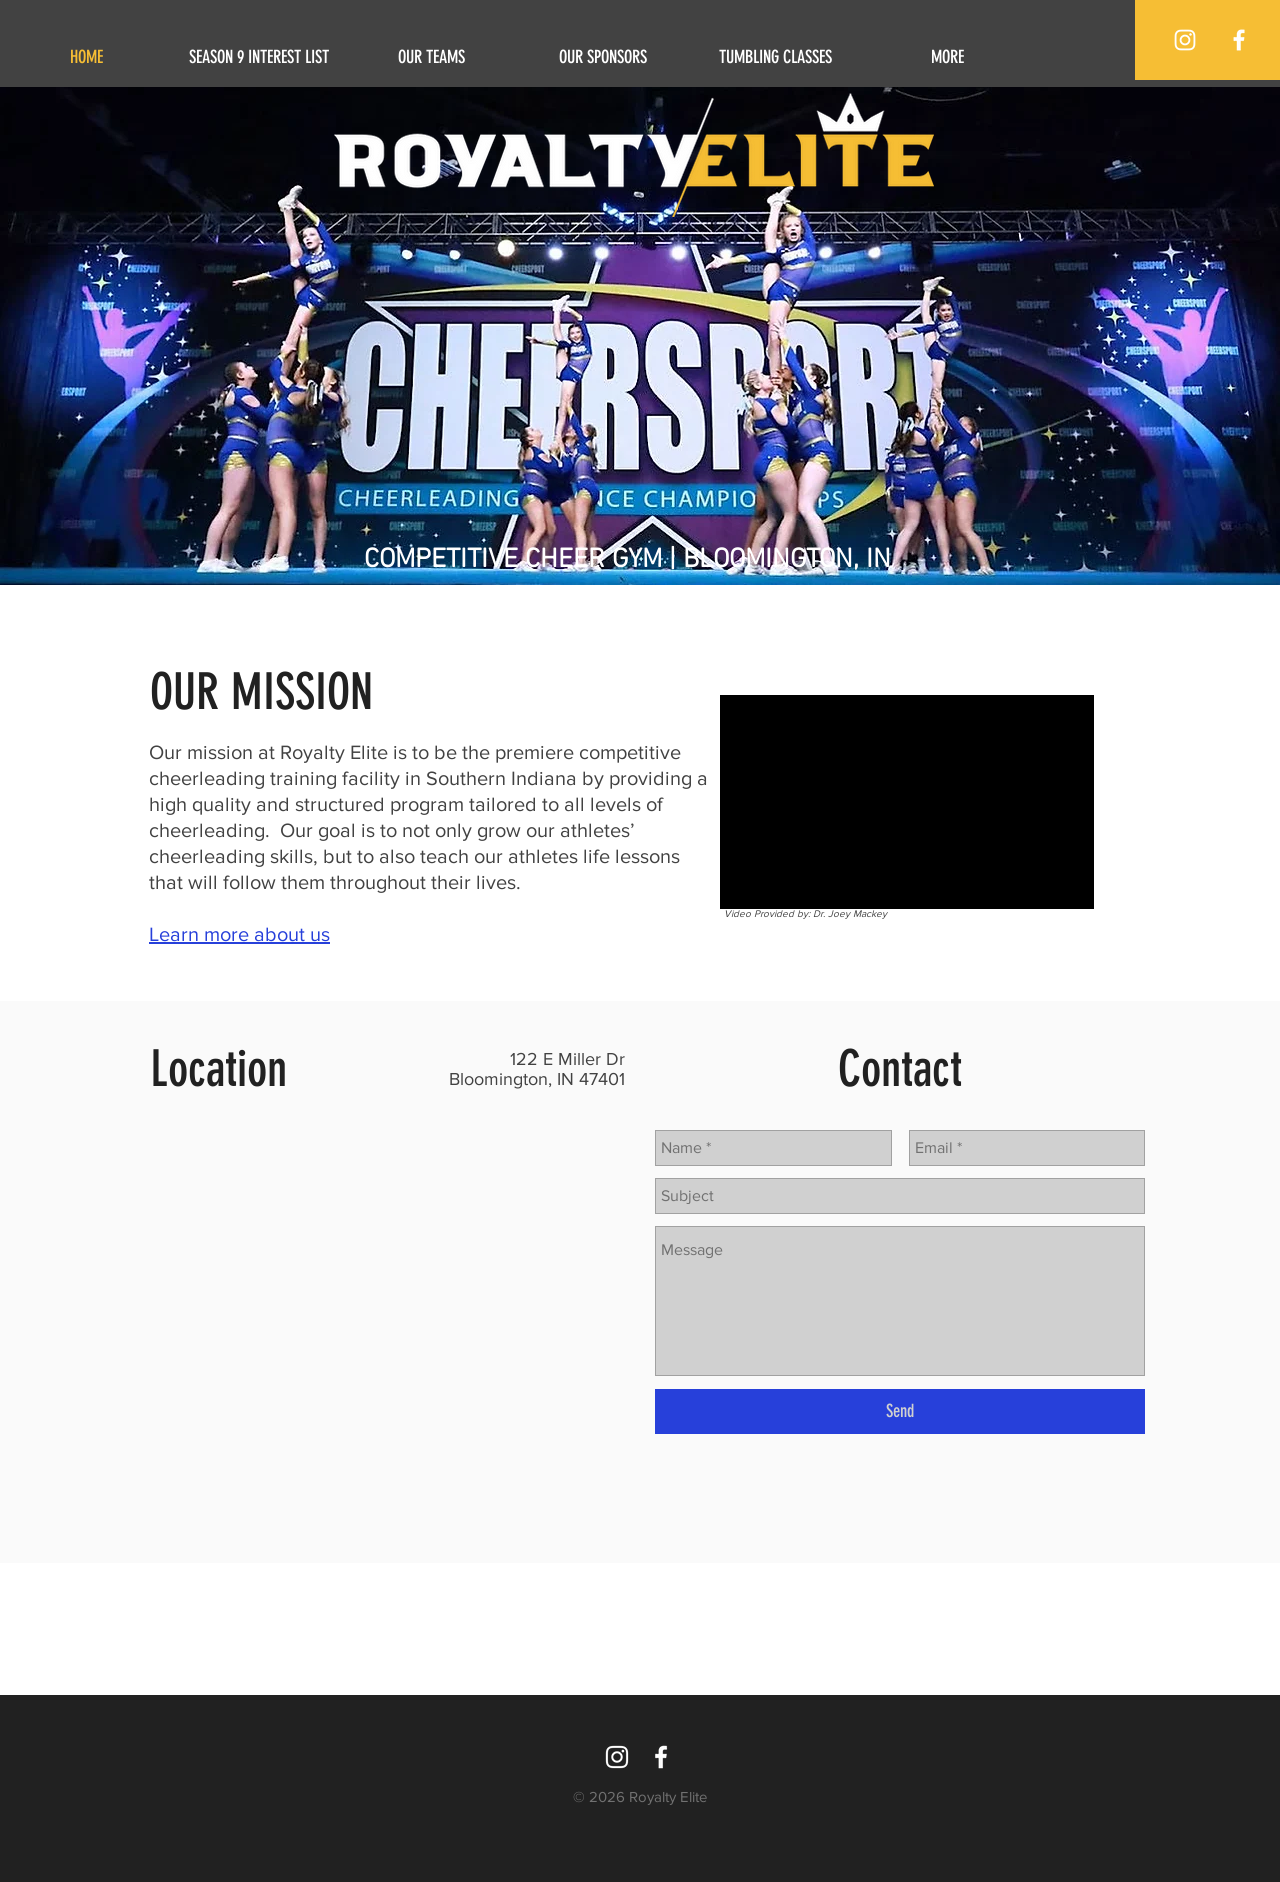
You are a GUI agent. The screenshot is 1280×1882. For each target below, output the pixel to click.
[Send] (900, 1411)
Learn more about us (239, 934)
